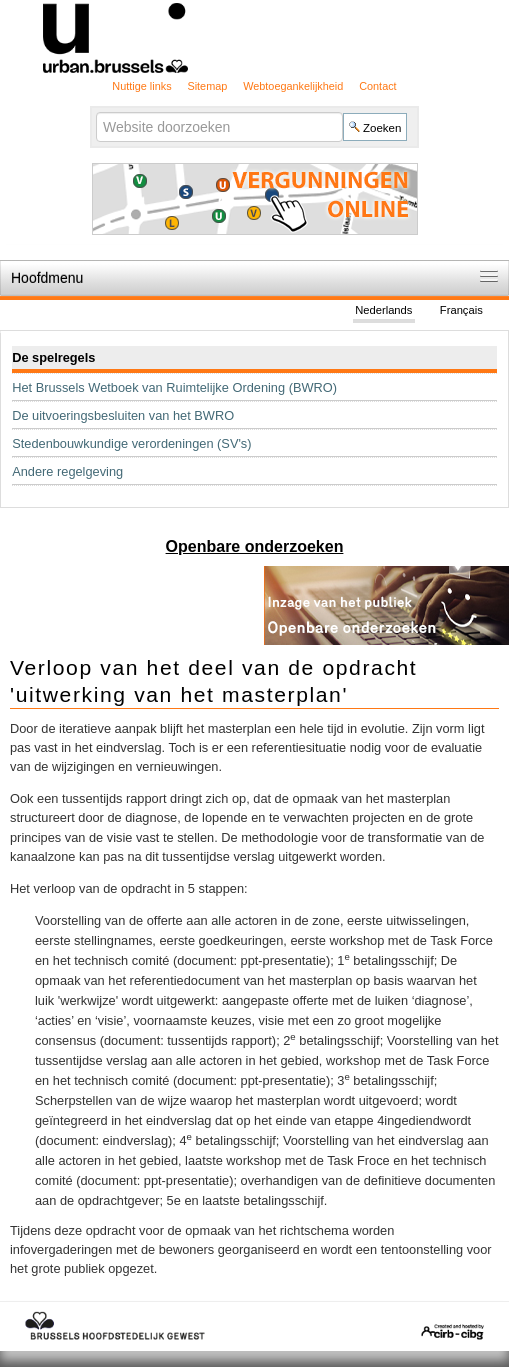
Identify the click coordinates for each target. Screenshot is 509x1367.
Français (461, 310)
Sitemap (207, 86)
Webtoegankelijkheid (293, 86)
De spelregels (53, 357)
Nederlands (383, 310)
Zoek (95, 111)
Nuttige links (141, 86)
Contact (377, 86)
